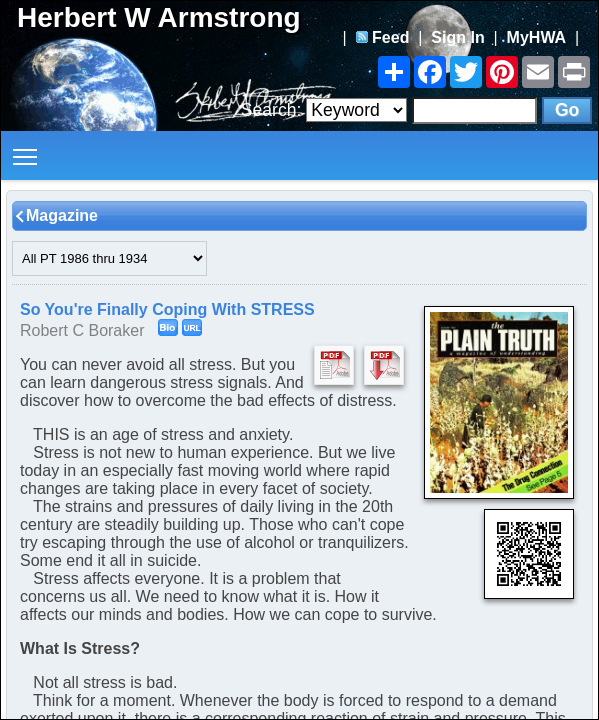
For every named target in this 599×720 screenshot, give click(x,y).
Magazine (62, 215)
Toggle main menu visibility (26, 149)
